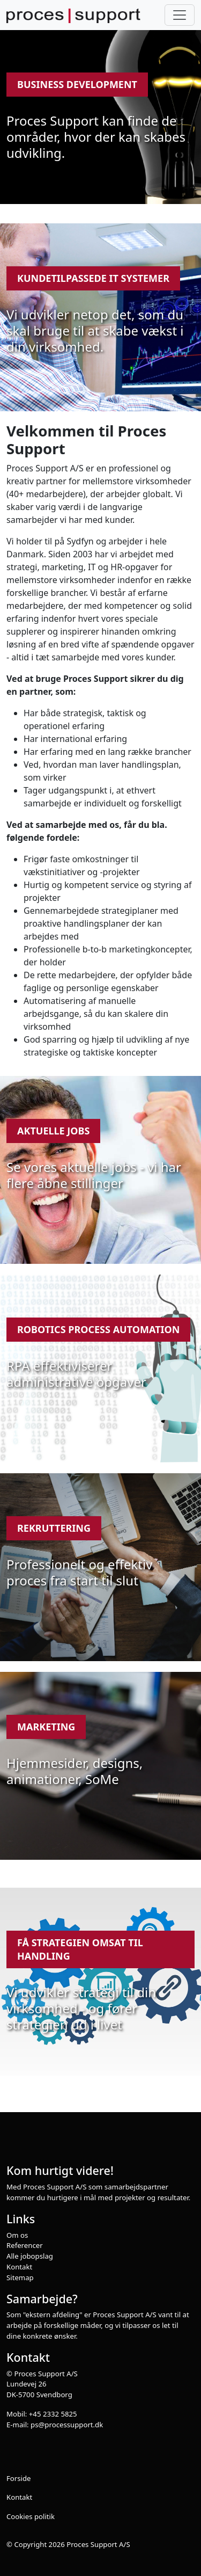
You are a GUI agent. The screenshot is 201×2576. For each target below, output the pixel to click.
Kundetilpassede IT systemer (93, 278)
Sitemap (20, 2277)
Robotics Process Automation (98, 1329)
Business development (77, 84)
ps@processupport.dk (67, 2424)
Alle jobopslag (29, 2256)
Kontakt (19, 2267)
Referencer (24, 2245)
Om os (17, 2235)
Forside (18, 2478)
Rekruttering (54, 1528)
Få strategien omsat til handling (80, 1949)
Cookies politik (30, 2516)
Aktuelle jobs (53, 1130)
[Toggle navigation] (180, 15)
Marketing (46, 1726)
